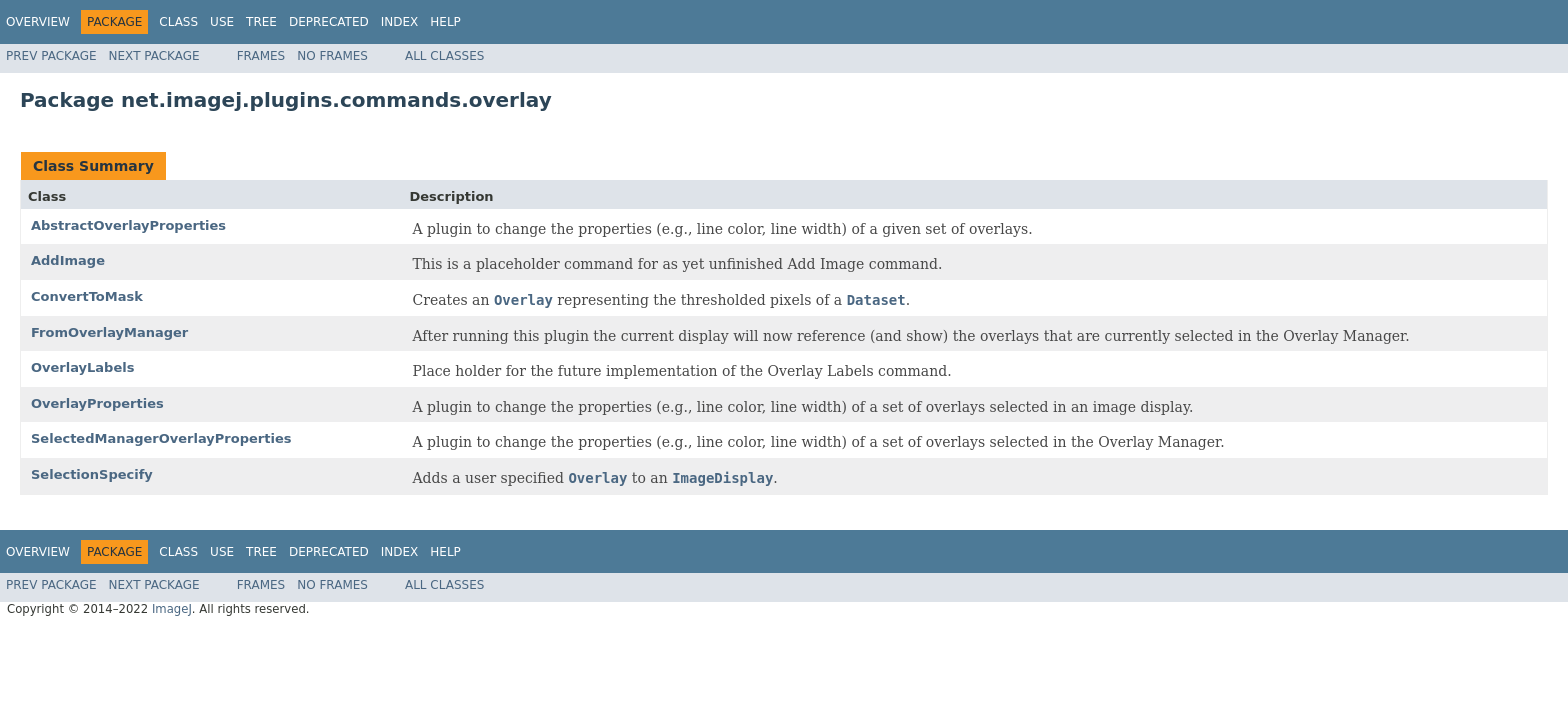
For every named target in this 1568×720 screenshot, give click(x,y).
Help (445, 22)
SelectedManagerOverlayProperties (161, 438)
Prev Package (51, 56)
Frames (261, 56)
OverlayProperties (97, 403)
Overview (38, 22)
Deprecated (329, 22)
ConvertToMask (87, 296)
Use (222, 22)
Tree (261, 22)
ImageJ (172, 609)
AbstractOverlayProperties (128, 225)
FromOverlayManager (109, 332)
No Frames (332, 56)
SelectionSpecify (92, 474)
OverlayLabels (82, 367)
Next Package (154, 56)
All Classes (444, 56)
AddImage (68, 260)
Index (400, 22)
